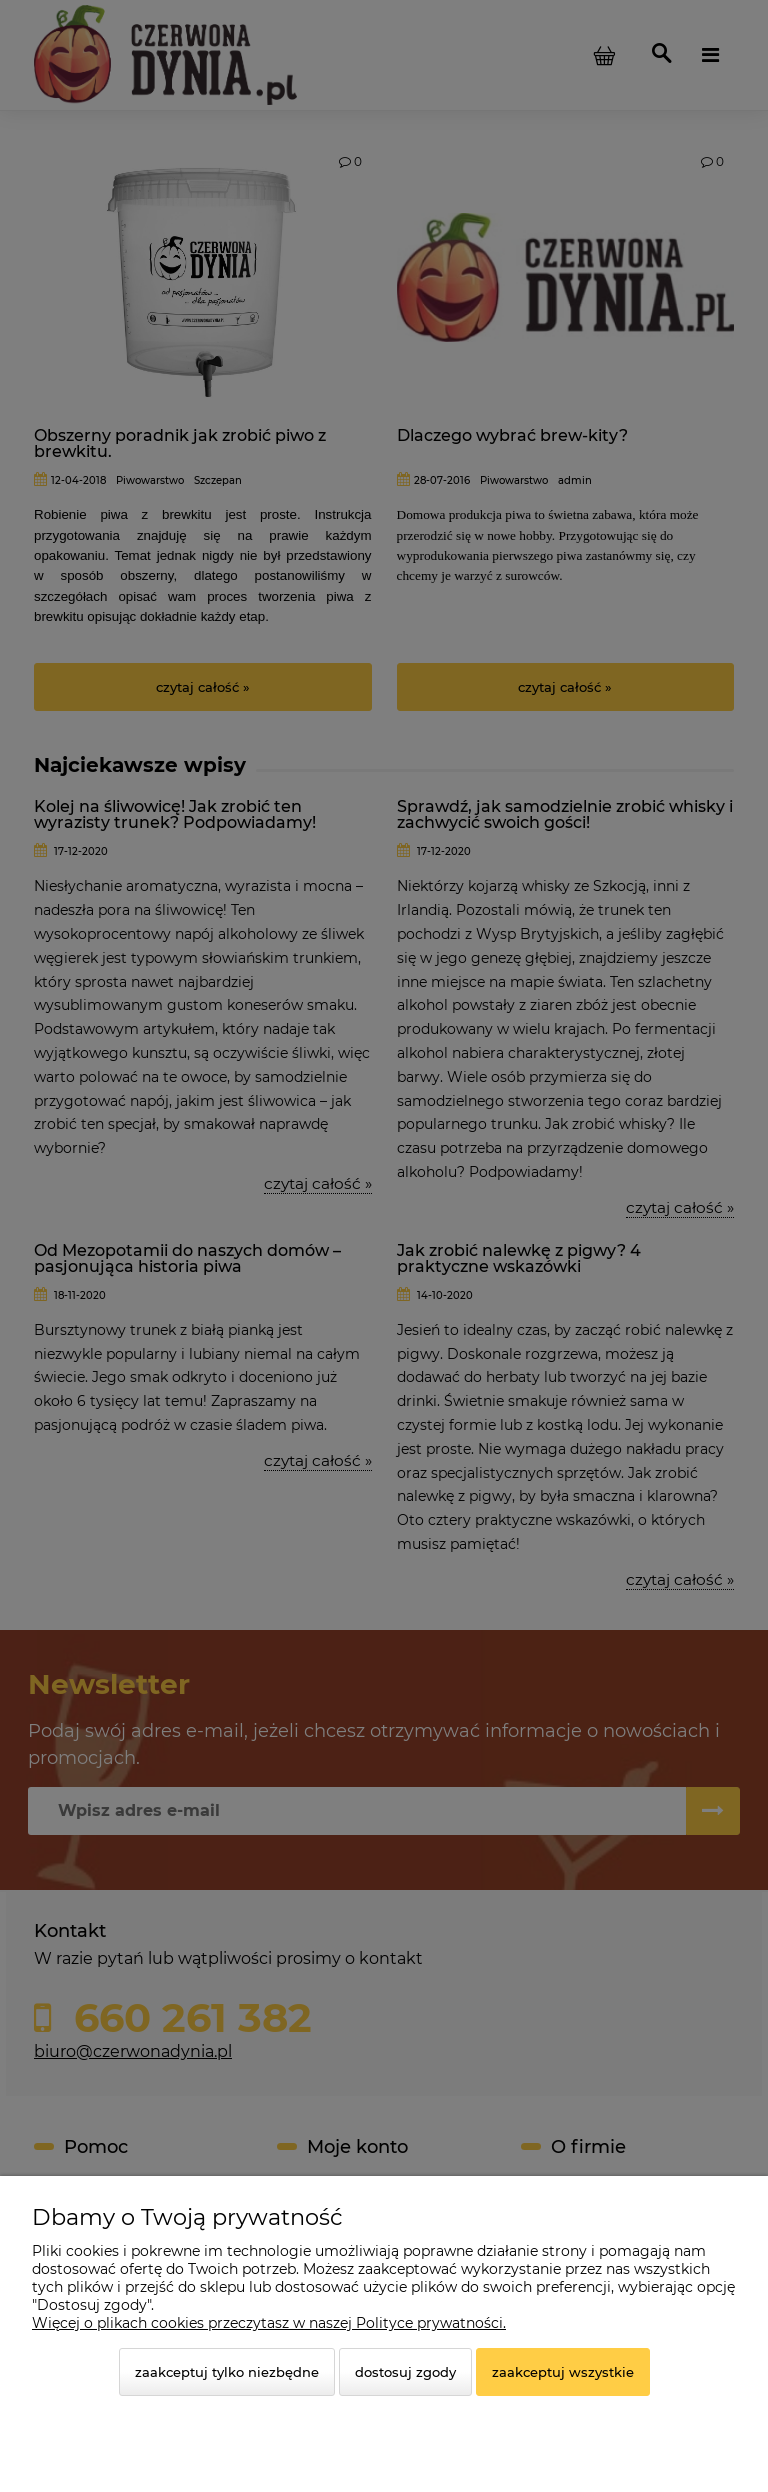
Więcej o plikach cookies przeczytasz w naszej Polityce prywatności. (269, 2323)
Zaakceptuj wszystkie (563, 2372)
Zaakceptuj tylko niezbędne (227, 2372)
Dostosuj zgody (405, 2372)
